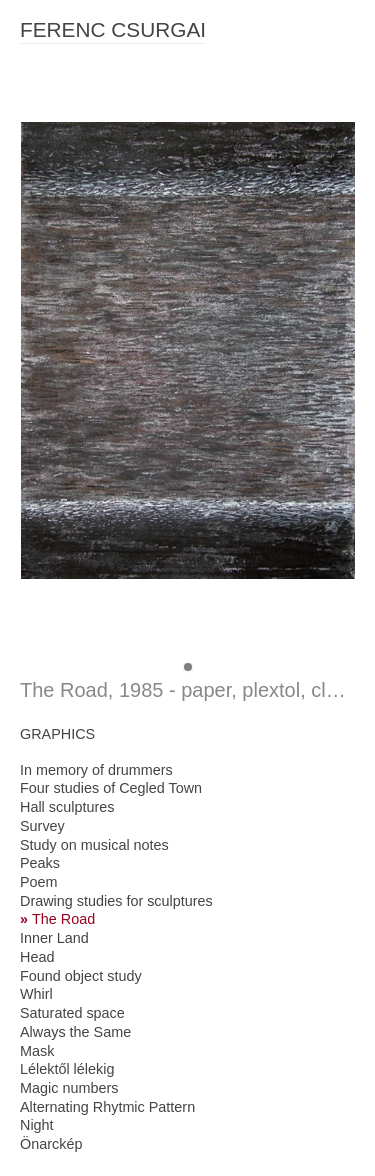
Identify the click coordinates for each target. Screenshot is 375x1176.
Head (37, 957)
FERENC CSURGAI (113, 29)
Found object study (81, 976)
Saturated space (72, 1013)
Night (37, 1125)
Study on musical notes (94, 845)
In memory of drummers (96, 770)
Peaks (40, 863)
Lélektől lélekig (67, 1069)
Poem (39, 882)
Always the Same (75, 1032)
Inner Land (54, 938)
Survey (42, 826)
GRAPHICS (57, 734)
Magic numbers (69, 1088)
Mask (37, 1051)
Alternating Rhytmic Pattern (107, 1107)
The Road (63, 919)
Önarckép (51, 1144)
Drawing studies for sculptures (116, 901)
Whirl (36, 994)
